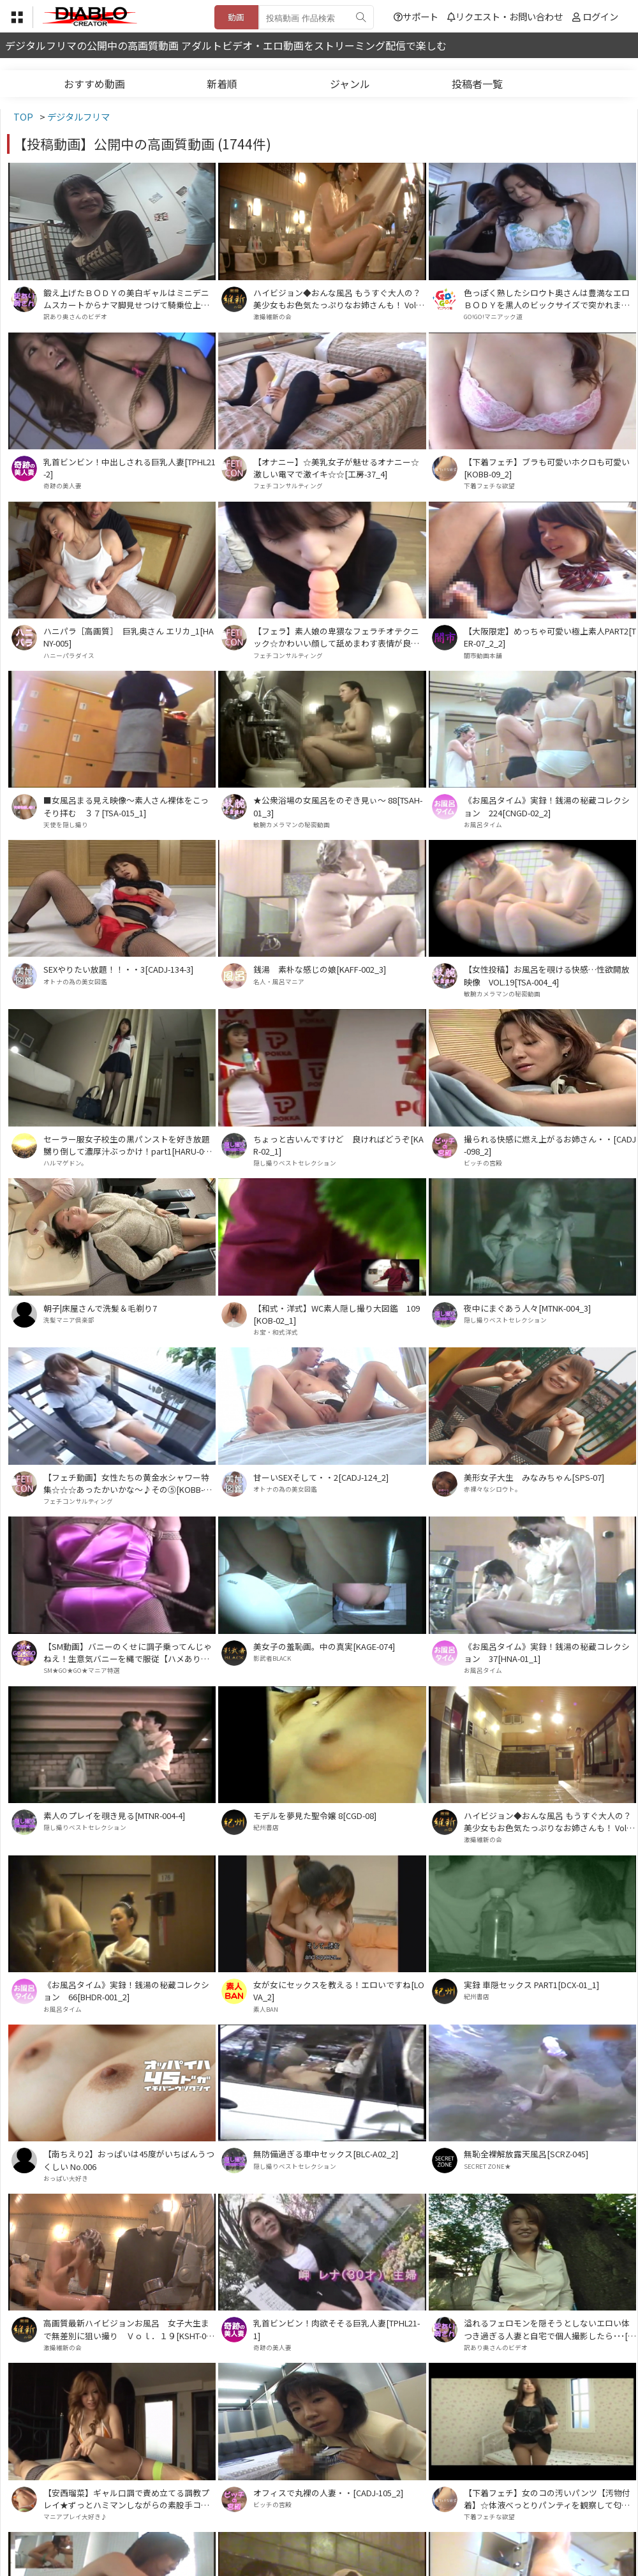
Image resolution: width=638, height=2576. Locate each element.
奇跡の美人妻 (62, 485)
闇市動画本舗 (483, 655)
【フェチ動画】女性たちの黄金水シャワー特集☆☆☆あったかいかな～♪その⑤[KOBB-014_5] (127, 1483)
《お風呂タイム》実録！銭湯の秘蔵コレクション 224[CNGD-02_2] (547, 806)
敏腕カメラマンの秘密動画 (291, 824)
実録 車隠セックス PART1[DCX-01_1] (531, 1985)
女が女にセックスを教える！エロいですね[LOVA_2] (338, 1991)
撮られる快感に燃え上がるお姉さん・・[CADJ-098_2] (550, 1145)
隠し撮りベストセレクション (294, 1162)
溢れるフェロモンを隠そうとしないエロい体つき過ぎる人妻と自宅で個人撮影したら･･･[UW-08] (549, 2329)
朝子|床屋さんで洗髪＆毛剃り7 (100, 1308)
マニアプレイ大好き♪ (75, 2516)
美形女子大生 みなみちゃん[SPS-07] (534, 1477)
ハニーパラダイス (68, 655)
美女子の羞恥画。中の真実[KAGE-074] (324, 1646)
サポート (416, 16)
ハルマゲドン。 (65, 1162)
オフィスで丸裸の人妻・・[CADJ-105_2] (328, 2493)
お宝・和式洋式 (275, 1332)
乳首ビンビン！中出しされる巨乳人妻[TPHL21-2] (129, 468)
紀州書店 (266, 1827)
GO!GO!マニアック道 (493, 316)
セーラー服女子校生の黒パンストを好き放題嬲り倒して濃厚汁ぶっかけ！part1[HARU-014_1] (127, 1145)
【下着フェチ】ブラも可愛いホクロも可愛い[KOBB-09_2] (547, 468)
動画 (236, 17)
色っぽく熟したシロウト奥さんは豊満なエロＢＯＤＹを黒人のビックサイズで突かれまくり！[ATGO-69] (547, 299)
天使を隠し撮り (65, 824)
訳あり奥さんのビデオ (75, 316)
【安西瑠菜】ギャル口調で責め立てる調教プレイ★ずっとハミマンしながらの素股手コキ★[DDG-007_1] (126, 2499)
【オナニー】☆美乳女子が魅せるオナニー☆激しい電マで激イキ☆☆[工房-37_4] (336, 468)
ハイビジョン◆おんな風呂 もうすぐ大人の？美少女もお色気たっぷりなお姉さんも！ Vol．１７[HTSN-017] (549, 1821)
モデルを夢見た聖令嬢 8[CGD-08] (314, 1815)
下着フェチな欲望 (489, 485)
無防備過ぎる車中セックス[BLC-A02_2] (325, 2154)
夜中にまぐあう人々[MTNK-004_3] (527, 1308)
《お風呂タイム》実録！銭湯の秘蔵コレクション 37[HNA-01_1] (547, 1652)
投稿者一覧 (477, 83)
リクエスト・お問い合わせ (505, 16)
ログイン (600, 16)
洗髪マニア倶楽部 (68, 1319)
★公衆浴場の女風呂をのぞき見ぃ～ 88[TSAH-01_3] (337, 806)
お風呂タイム (483, 824)
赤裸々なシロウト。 (492, 1489)
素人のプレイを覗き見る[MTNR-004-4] (114, 1815)
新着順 (222, 83)
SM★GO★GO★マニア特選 (81, 1670)
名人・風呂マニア (278, 981)
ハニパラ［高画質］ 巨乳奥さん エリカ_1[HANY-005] (128, 637)
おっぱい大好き (65, 2178)
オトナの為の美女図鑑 (75, 981)
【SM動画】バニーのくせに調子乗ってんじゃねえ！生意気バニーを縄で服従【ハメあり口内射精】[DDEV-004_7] (127, 1652)
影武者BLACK (272, 1658)
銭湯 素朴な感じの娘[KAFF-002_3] (319, 969)
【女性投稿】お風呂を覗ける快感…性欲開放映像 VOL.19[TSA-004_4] (547, 975)
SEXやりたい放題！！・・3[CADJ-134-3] (118, 969)
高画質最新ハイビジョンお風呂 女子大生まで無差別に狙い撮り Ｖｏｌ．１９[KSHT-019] (127, 2329)
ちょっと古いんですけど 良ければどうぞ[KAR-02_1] (338, 1145)
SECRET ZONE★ (487, 2166)
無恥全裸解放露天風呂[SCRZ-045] (526, 2154)
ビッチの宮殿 (483, 1162)
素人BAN (265, 2009)
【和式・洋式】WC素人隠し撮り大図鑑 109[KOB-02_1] (336, 1314)
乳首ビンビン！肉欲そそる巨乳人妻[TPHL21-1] (336, 2329)
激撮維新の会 (272, 316)
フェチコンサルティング (288, 485)
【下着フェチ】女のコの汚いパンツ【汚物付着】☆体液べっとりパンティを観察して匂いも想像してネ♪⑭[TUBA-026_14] (547, 2499)
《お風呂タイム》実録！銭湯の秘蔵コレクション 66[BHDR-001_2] (126, 1991)
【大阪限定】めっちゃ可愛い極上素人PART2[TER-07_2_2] (550, 637)
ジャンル (350, 83)
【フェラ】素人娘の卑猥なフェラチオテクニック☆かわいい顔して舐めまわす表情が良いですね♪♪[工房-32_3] (336, 637)
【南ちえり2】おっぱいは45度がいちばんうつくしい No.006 (128, 2160)
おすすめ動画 (94, 83)
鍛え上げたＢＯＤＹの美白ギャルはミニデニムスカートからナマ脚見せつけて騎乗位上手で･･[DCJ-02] (126, 299)
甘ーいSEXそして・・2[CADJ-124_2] (321, 1477)
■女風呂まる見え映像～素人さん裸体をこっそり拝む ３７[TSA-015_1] (126, 806)
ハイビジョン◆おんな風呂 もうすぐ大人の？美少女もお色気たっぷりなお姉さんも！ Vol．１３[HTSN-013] (338, 299)
